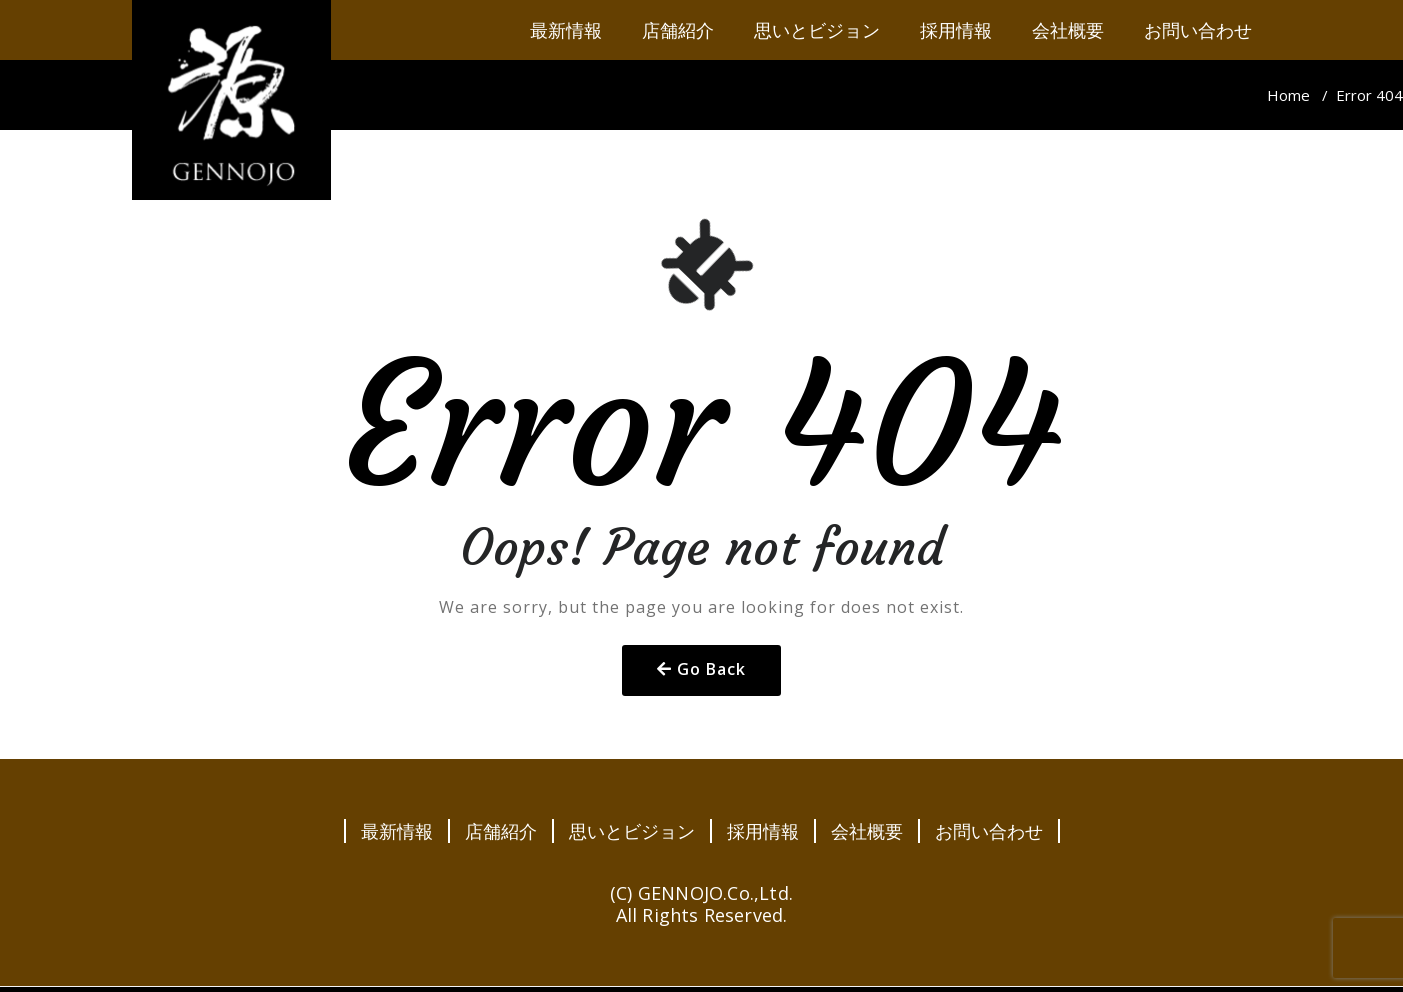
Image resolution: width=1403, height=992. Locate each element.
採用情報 (763, 831)
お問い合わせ (989, 831)
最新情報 (397, 831)
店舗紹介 (501, 831)
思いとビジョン (632, 831)
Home (1288, 95)
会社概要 (867, 831)
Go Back (711, 669)
